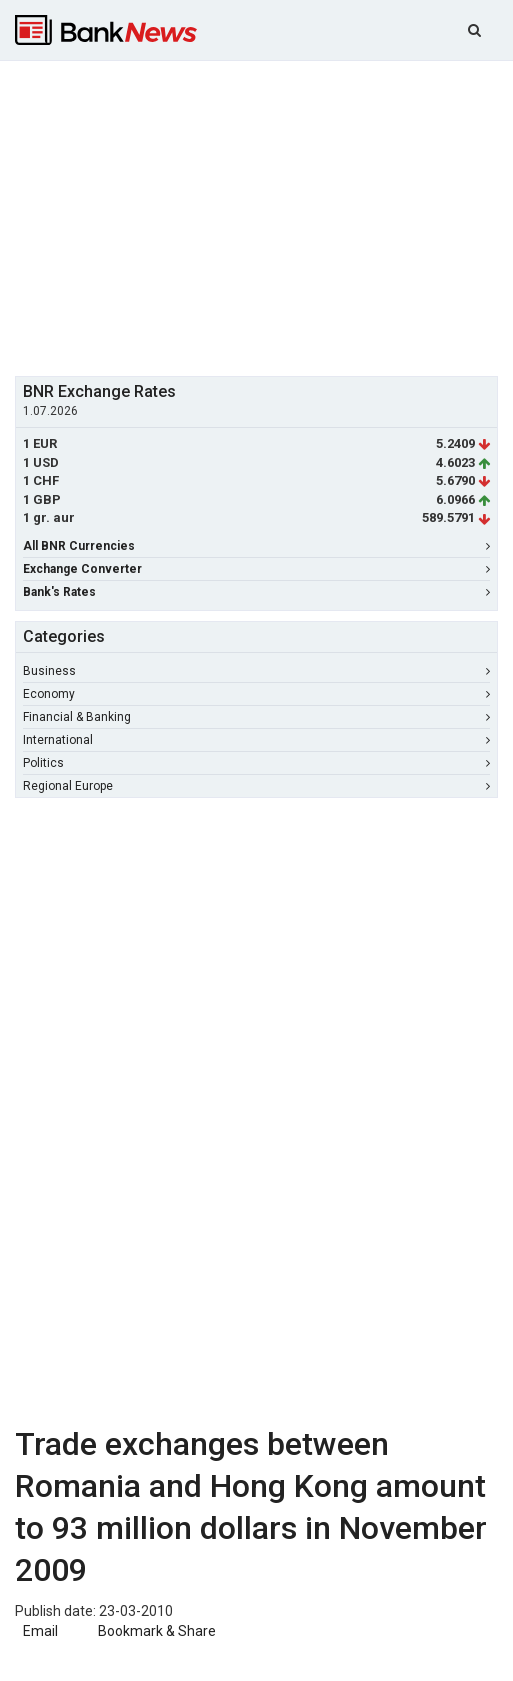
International (256, 740)
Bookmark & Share (157, 1631)
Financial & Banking (256, 717)
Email (39, 1631)
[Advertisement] (264, 216)
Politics (256, 763)
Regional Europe (256, 786)
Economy (256, 694)
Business (256, 671)
